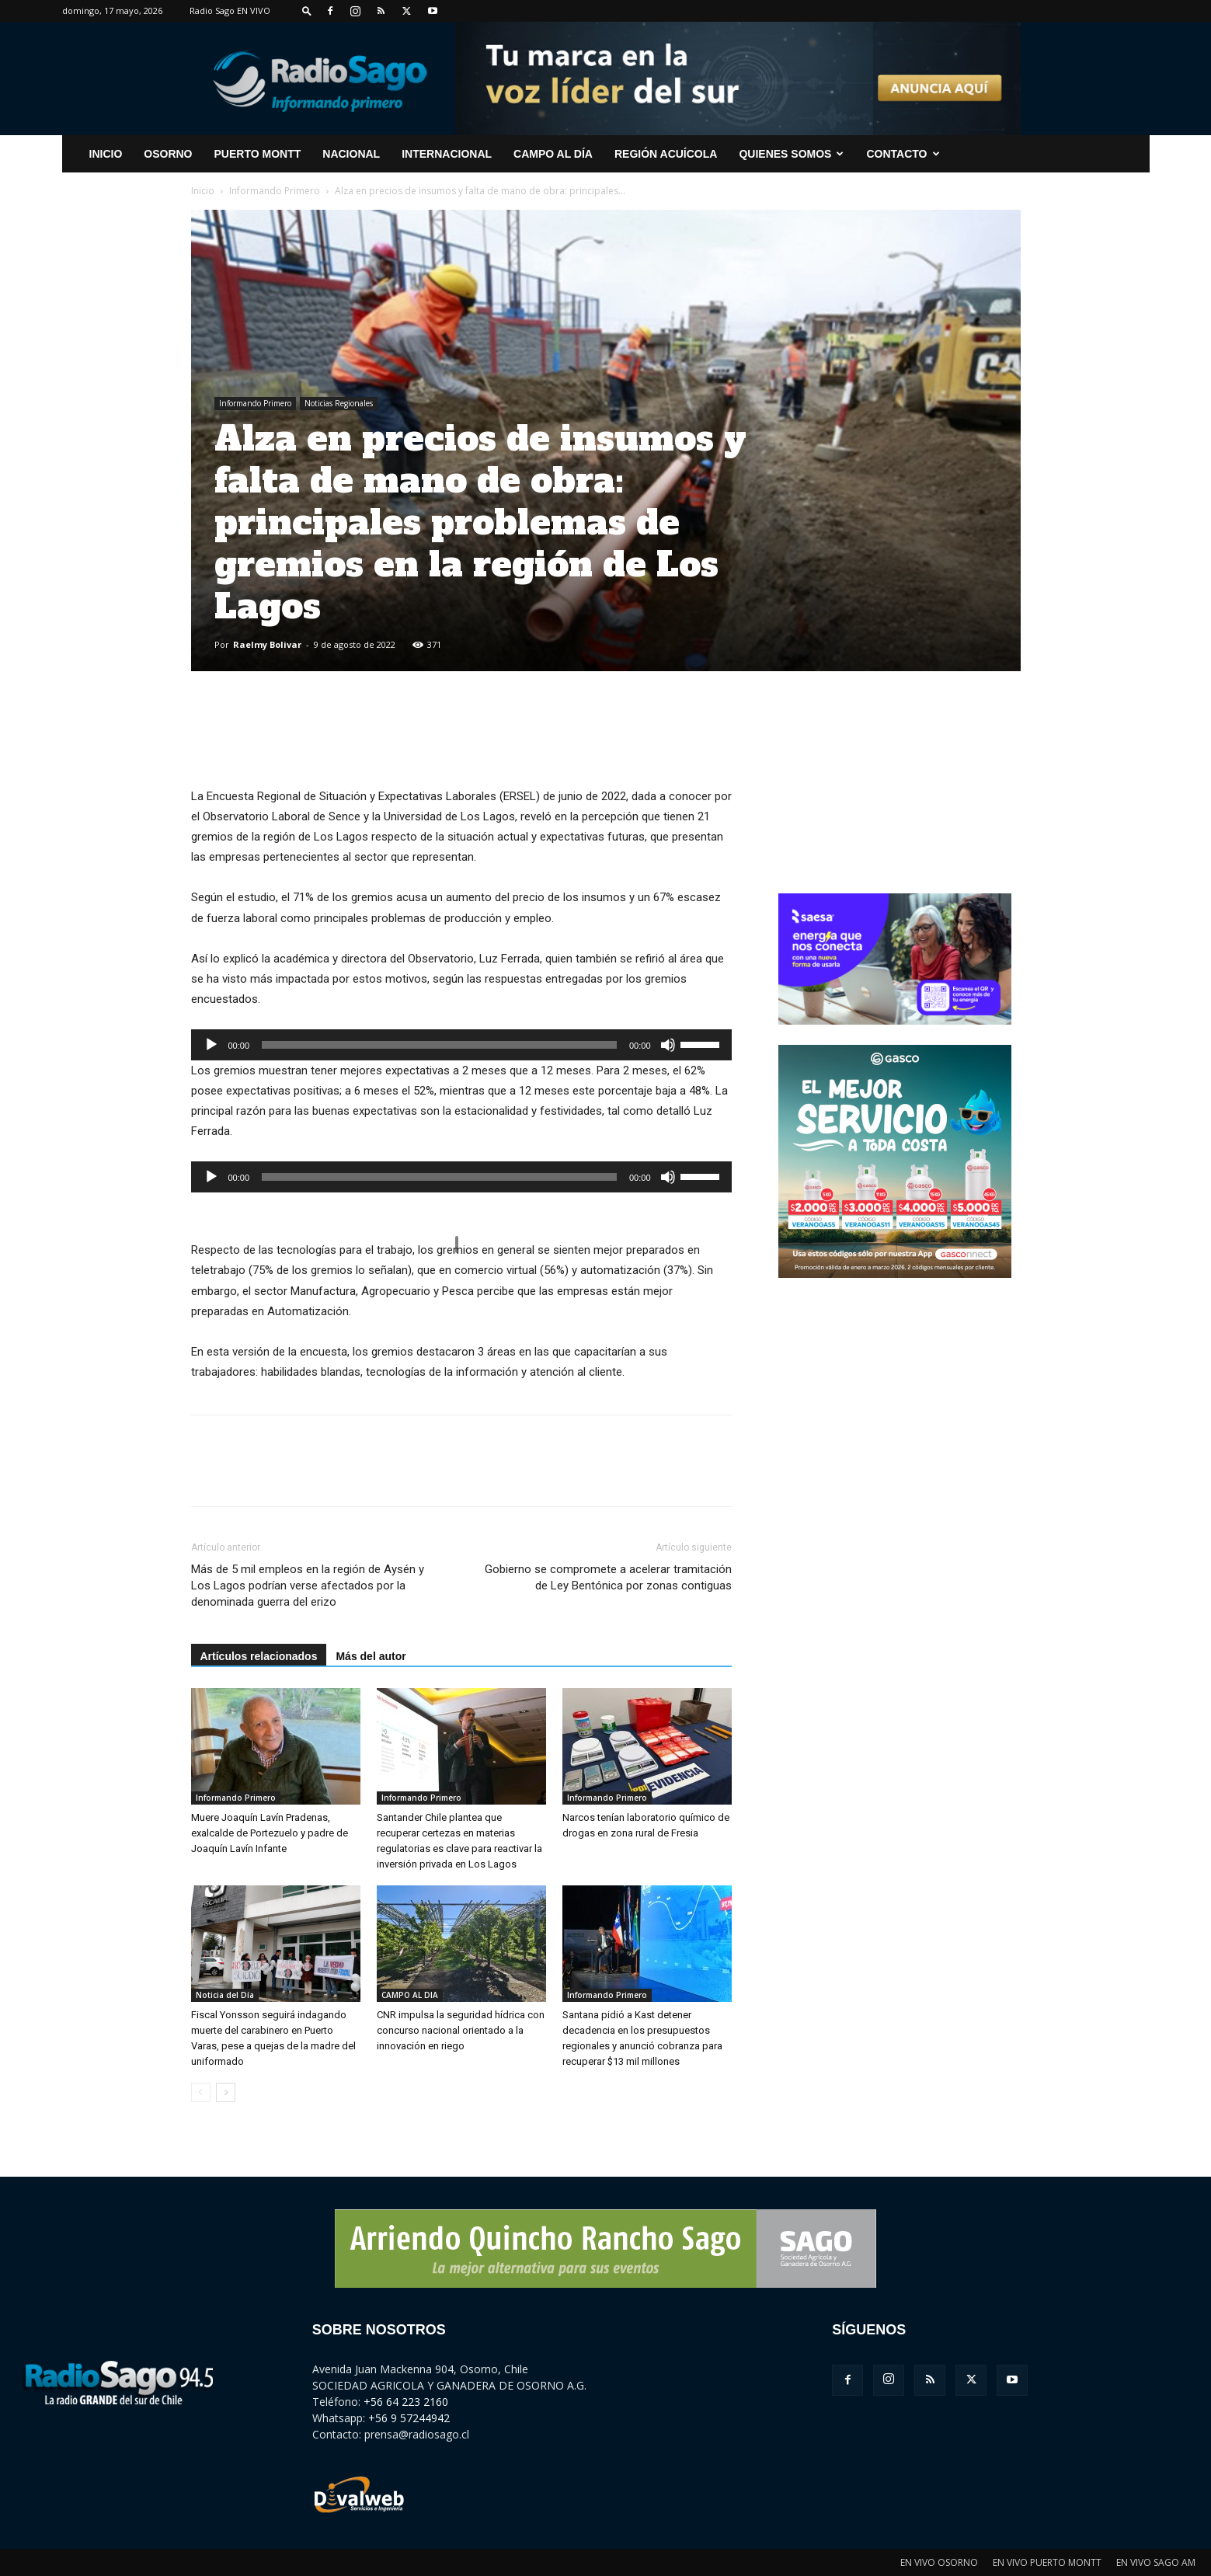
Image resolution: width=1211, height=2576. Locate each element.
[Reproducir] (211, 1045)
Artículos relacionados (259, 1656)
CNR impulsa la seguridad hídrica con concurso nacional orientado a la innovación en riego (461, 2030)
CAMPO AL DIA (409, 1994)
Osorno (168, 154)
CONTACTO (902, 154)
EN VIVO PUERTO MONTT (1047, 2562)
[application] (461, 1044)
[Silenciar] (668, 1045)
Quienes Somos (791, 154)
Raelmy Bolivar (267, 644)
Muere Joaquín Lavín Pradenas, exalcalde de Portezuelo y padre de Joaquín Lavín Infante (269, 1833)
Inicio (202, 190)
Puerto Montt (257, 154)
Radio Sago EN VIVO (230, 10)
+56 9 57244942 (409, 2418)
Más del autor (370, 1656)
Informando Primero (274, 190)
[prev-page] (201, 2092)
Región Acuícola (665, 154)
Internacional (447, 154)
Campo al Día (553, 154)
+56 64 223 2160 (406, 2401)
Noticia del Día (225, 1994)
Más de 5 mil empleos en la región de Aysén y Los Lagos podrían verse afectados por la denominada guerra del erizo (307, 1585)
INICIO (106, 154)
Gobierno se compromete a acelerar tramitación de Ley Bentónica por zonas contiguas (608, 1577)
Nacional (351, 154)
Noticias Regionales (338, 403)
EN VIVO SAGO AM (1155, 2562)
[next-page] (225, 2092)
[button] (306, 10)
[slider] (439, 1045)
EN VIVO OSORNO (939, 2562)
